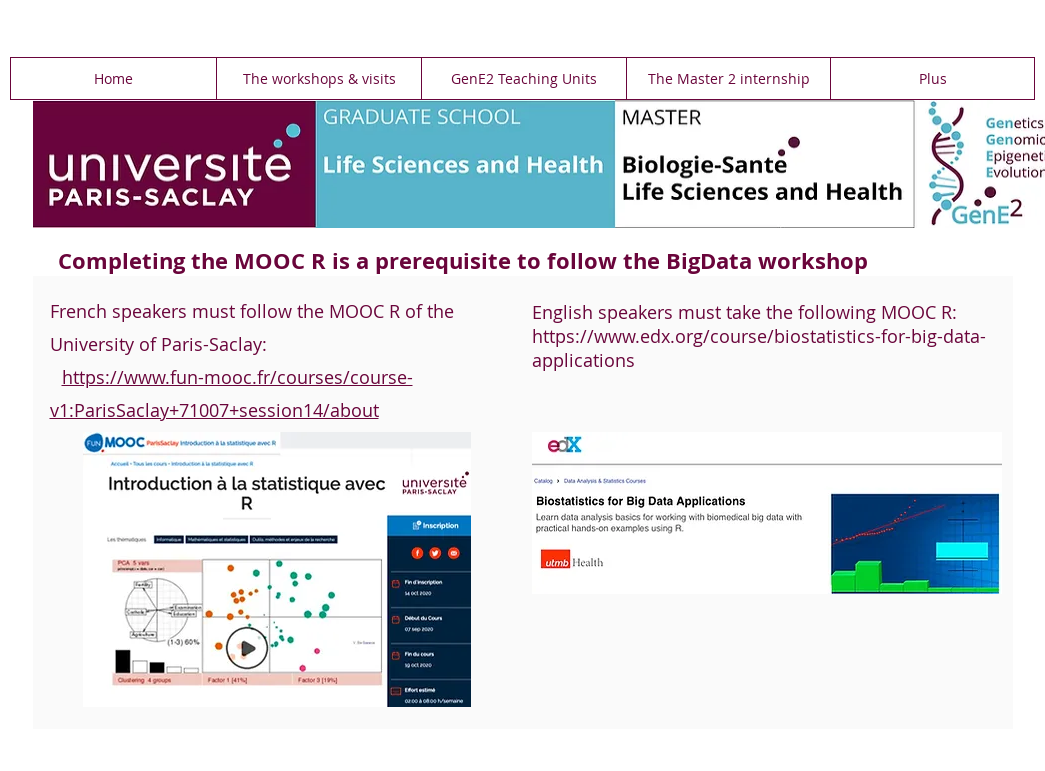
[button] (318, 78)
